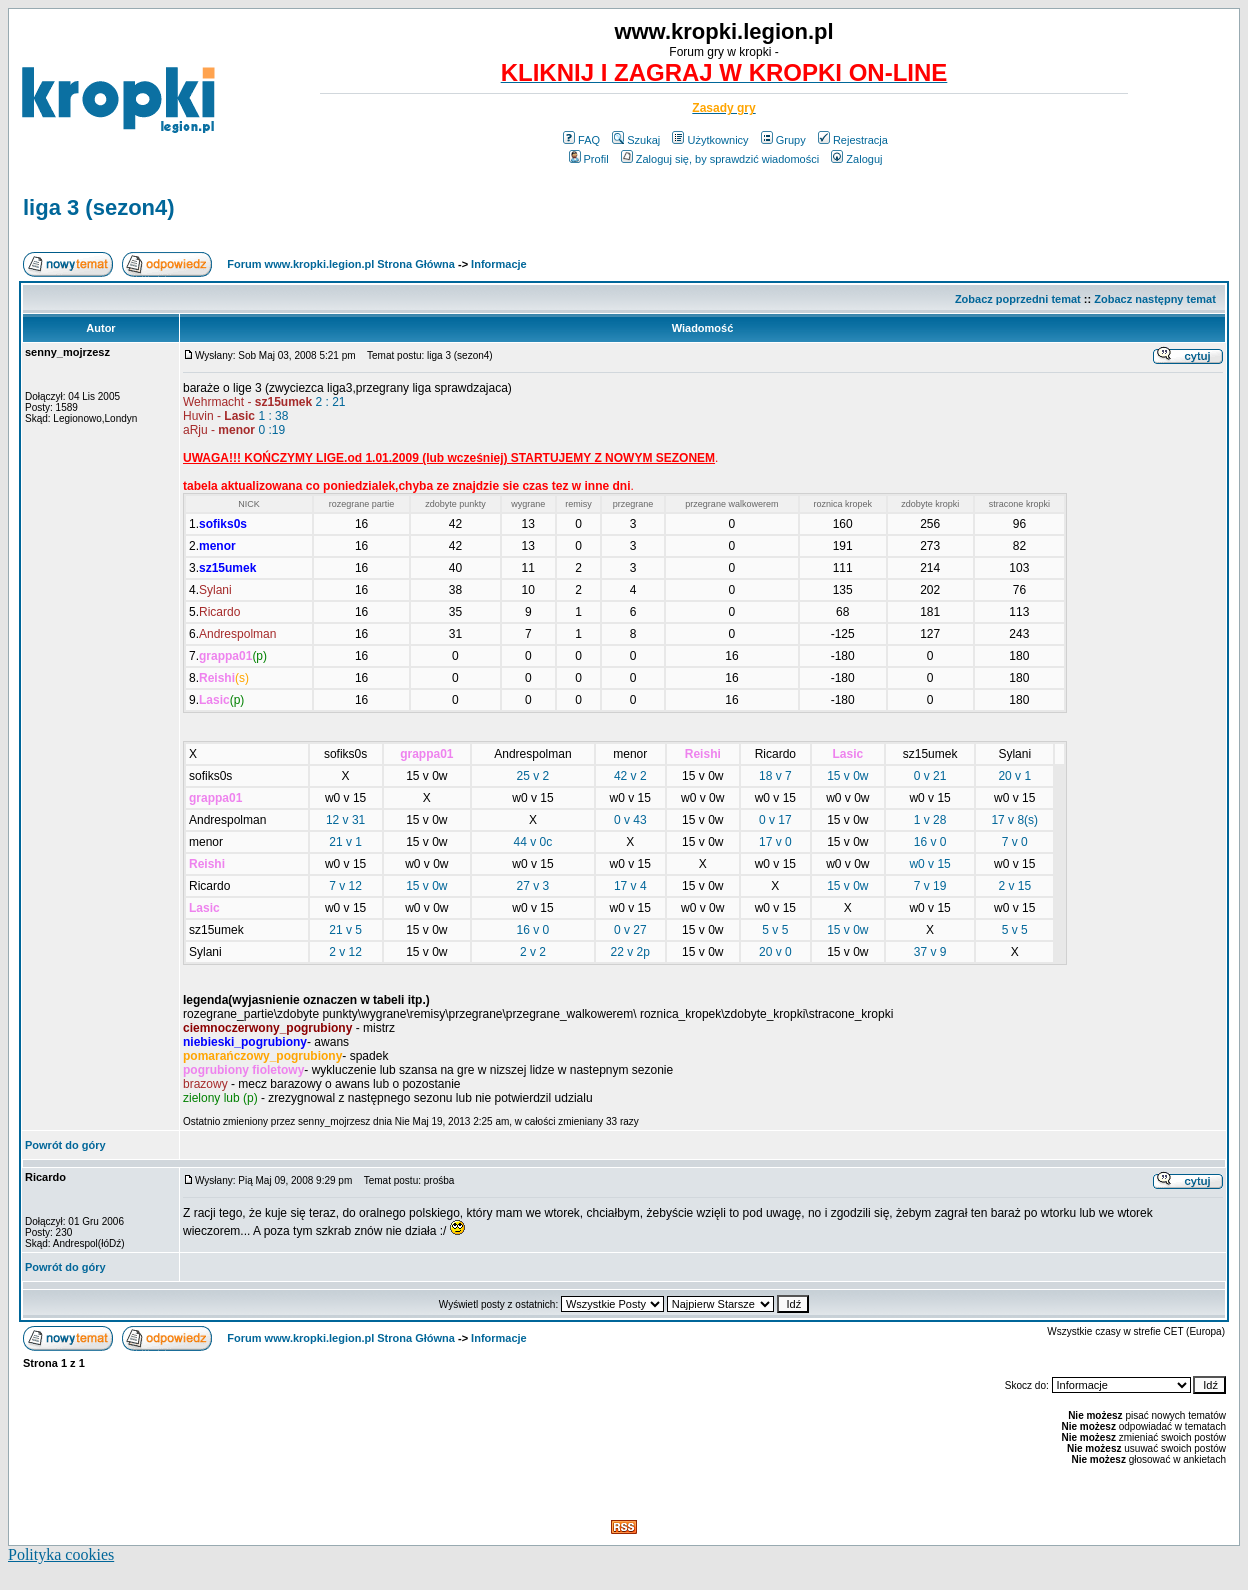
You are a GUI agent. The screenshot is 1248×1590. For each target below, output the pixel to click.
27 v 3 (533, 886)
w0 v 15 (929, 864)
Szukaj (636, 140)
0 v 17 (775, 820)
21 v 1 (345, 842)
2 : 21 (331, 402)
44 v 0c (533, 842)
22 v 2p (630, 952)
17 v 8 (1007, 820)
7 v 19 (930, 886)
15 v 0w (847, 776)
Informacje (499, 264)
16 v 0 (930, 842)
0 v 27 (630, 930)
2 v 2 (533, 952)
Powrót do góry (65, 1145)
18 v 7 (775, 776)
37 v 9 (930, 952)
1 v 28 (930, 820)
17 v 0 (775, 842)
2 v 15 (1014, 886)
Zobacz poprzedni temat (1018, 299)
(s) (1031, 820)
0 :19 (271, 430)
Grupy (783, 140)
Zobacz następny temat (1155, 299)
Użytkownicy (710, 140)
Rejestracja (853, 140)
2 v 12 (345, 952)
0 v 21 (930, 776)
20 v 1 (1014, 776)
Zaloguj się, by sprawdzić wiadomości (720, 159)
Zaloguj (856, 159)
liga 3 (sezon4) (99, 207)
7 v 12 (345, 886)
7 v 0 (1015, 842)
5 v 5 (775, 930)
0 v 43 (630, 820)
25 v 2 (533, 776)
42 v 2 (630, 776)
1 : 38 (273, 416)
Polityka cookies (61, 1554)
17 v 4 (630, 886)
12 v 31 (345, 820)
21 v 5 (345, 930)
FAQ (581, 140)
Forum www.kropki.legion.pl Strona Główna (341, 264)
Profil (589, 159)
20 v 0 (775, 952)
